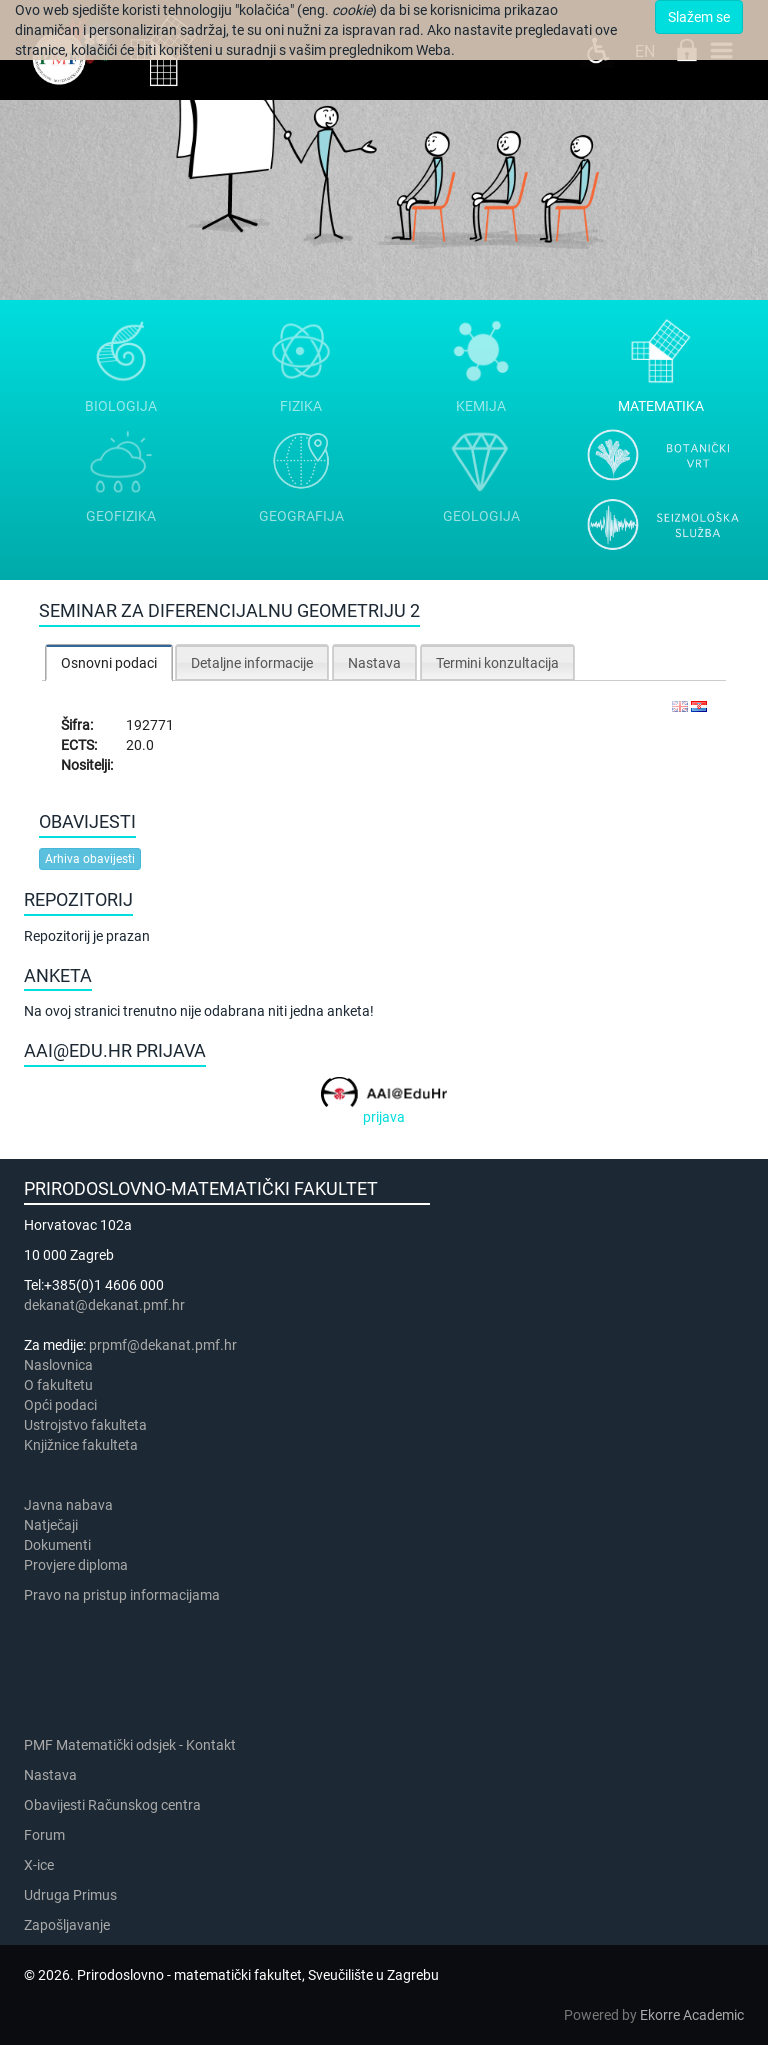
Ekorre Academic (692, 2015)
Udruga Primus (70, 1895)
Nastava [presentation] (374, 663)
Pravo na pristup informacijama (125, 1595)
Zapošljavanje (67, 1925)
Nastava (50, 1775)
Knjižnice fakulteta (81, 1445)
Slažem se (699, 17)
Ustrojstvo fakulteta (85, 1425)
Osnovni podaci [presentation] (109, 663)
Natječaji (51, 1525)
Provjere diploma (76, 1565)
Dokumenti (57, 1545)
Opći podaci (60, 1405)
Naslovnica (58, 1365)
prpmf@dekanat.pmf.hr (163, 1345)
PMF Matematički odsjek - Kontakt (130, 1745)
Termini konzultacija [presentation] (497, 663)
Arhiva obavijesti (90, 859)
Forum (44, 1835)
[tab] (109, 662)
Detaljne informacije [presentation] (252, 663)
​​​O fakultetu (58, 1385)
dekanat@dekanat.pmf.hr (104, 1305)
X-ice (39, 1865)
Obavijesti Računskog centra (112, 1805)
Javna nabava (68, 1505)
